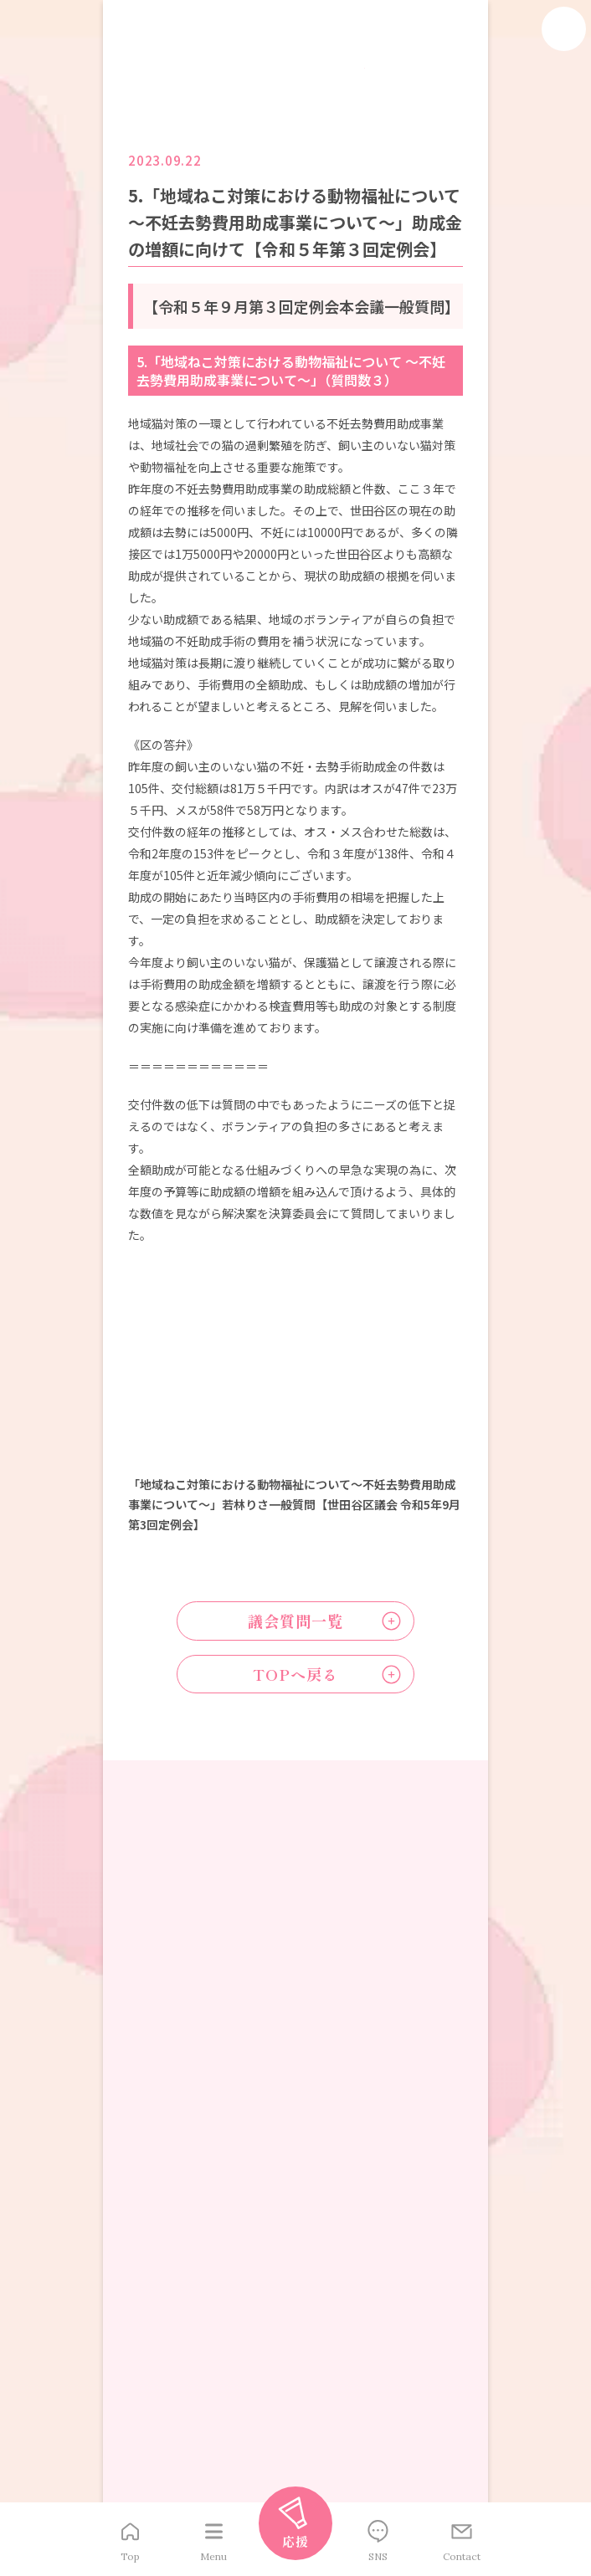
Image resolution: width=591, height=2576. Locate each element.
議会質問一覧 (295, 1623)
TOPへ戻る (295, 1679)
